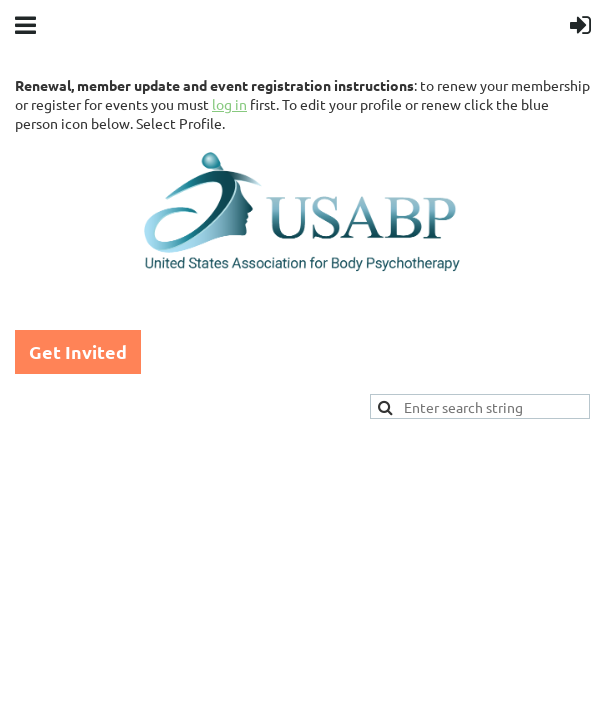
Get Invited (78, 351)
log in (229, 104)
